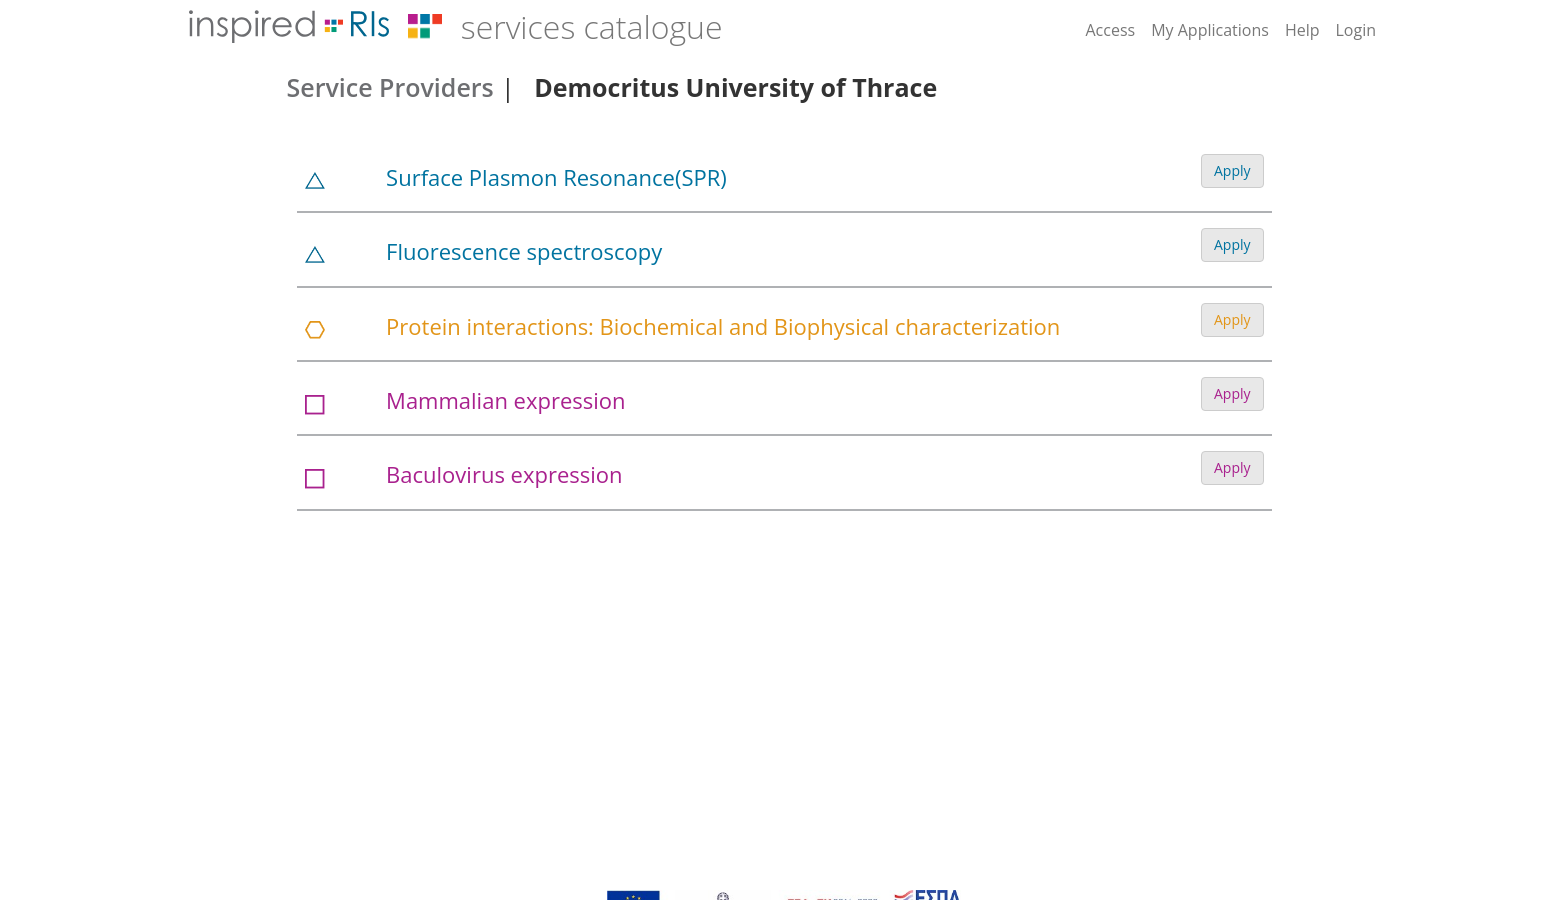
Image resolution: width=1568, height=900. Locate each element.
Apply (1232, 170)
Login (1355, 30)
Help (1302, 30)
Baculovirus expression (504, 474)
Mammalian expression (505, 400)
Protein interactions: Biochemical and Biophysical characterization (723, 326)
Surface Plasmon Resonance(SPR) (556, 177)
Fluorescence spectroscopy (524, 251)
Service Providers (390, 87)
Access (1110, 30)
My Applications (1210, 30)
